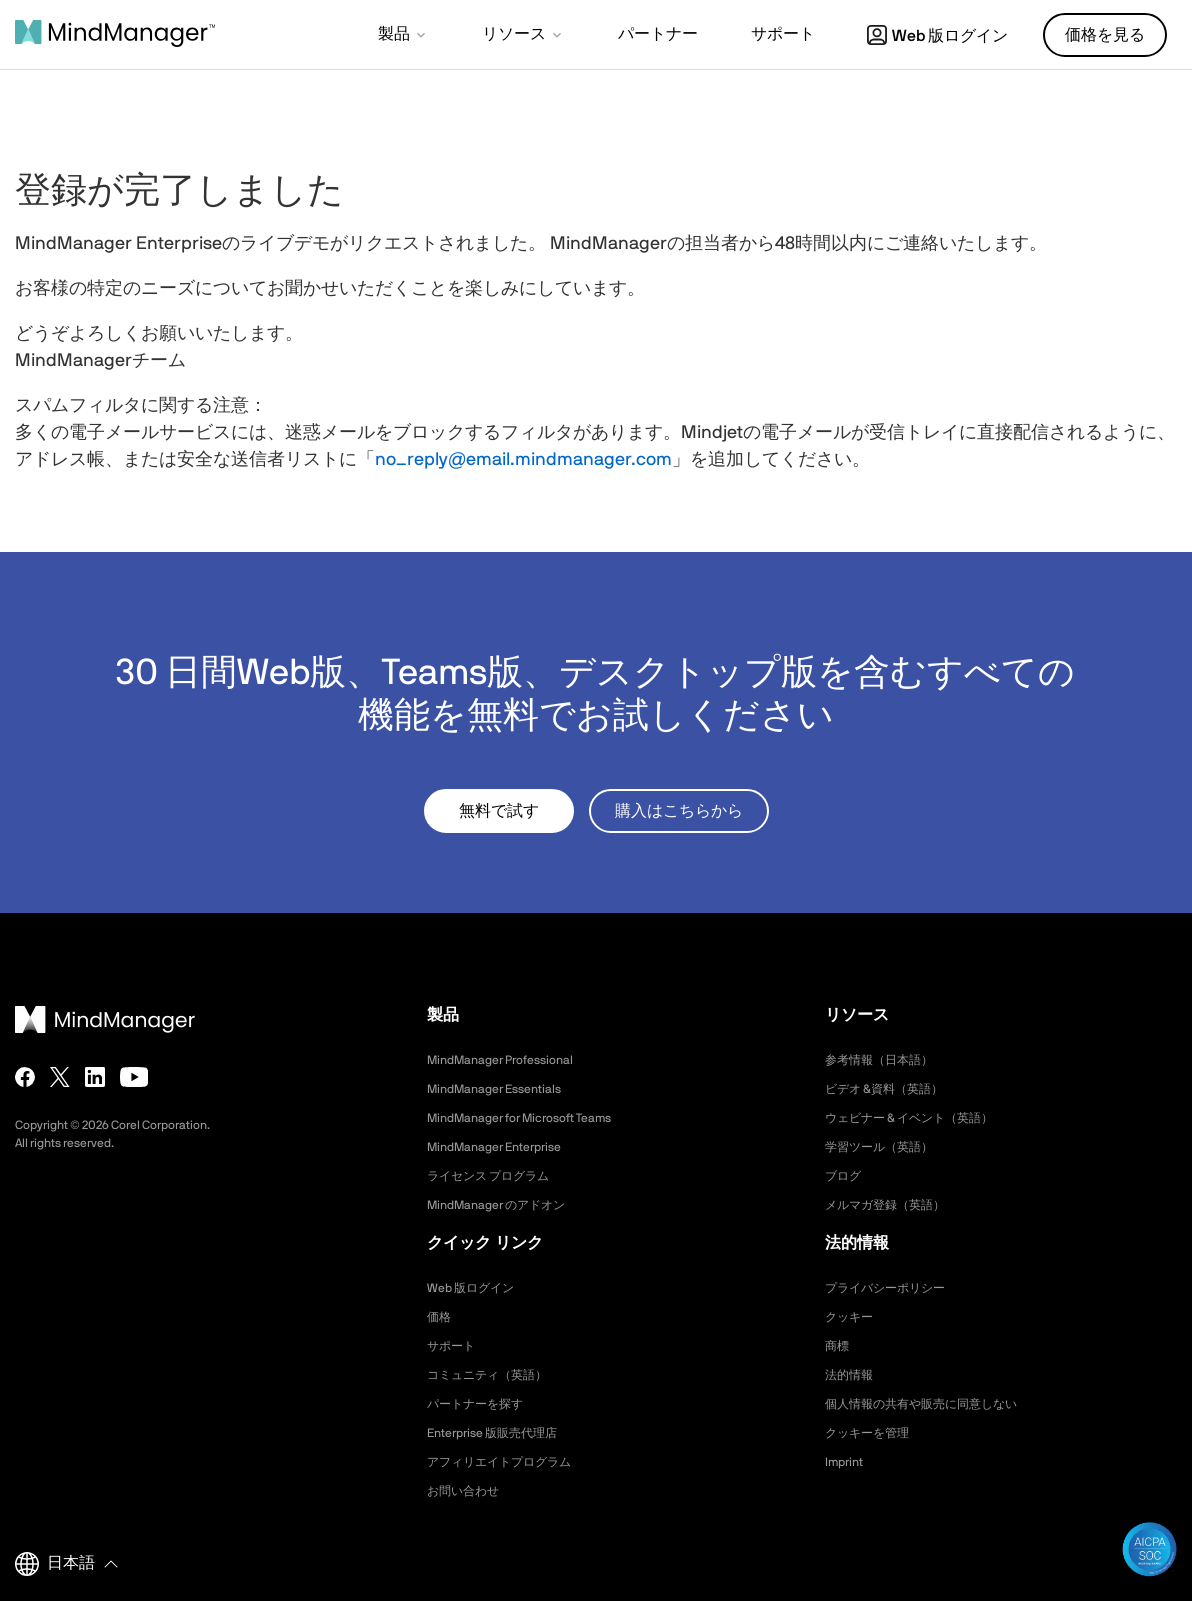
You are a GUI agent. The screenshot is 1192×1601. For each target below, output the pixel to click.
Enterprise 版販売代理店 (503, 1433)
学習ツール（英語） (888, 1147)
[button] (403, 36)
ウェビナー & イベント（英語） (923, 1118)
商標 (839, 1346)
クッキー (853, 1317)
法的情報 (853, 1375)
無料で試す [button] (499, 811)
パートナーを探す (483, 1404)
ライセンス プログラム (498, 1176)
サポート (455, 1346)
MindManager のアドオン (507, 1205)
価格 (441, 1317)
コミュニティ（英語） (497, 1375)
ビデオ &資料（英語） (894, 1089)
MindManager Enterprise (505, 1147)
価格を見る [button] (1105, 35)
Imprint (847, 1462)
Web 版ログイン (937, 36)
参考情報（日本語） (888, 1060)
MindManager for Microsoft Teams (535, 1118)
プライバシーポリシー (895, 1288)
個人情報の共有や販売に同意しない (937, 1404)
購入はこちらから (679, 811)
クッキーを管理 (874, 1433)
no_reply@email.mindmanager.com (523, 460)
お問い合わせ (469, 1491)
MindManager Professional (511, 1060)
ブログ (846, 1176)
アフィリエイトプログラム (511, 1462)
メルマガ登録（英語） (895, 1205)
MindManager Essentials (504, 1089)
